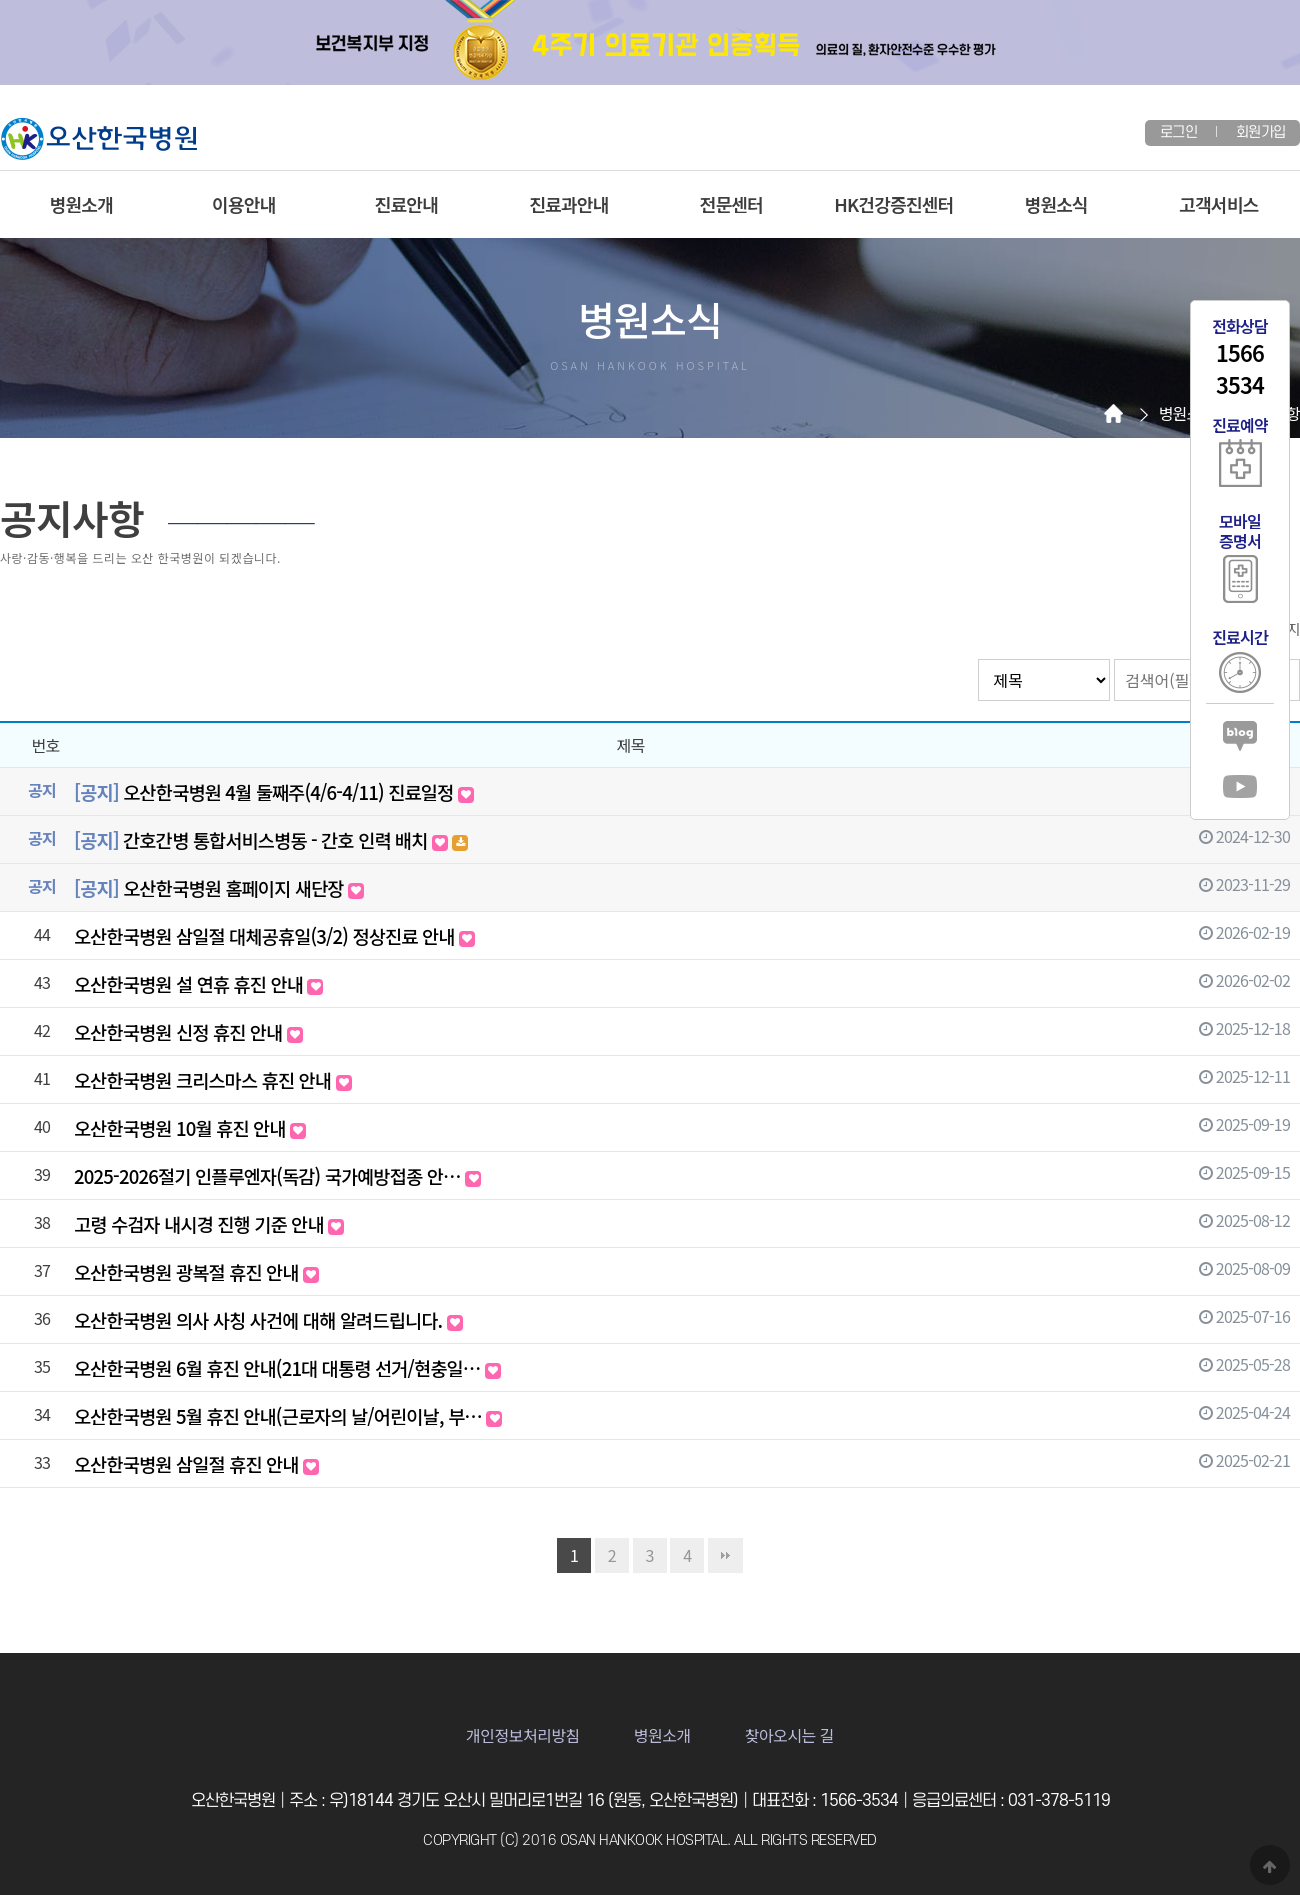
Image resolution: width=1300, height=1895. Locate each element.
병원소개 (81, 204)
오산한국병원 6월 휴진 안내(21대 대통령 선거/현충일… (287, 1367)
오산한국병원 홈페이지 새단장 (219, 887)
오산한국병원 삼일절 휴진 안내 (196, 1463)
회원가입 (1260, 132)
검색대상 (978, 659)
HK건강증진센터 (893, 204)
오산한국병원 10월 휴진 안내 (190, 1127)
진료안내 (406, 204)
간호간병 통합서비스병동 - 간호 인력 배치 (271, 839)
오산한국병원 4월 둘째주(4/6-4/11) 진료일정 (274, 791)
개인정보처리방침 (523, 1735)
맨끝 (725, 1555)
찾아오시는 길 (789, 1735)
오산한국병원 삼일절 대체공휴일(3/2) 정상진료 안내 (274, 935)
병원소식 (1056, 204)
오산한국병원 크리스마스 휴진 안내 (213, 1079)
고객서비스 (1218, 204)
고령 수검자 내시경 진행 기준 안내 (209, 1223)
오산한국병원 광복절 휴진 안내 (196, 1271)
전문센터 (731, 204)
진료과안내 (568, 204)
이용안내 (243, 204)
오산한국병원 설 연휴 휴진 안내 (198, 983)
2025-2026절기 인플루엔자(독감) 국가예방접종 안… (277, 1175)
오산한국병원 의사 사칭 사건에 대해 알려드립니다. (268, 1319)
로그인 (1178, 132)
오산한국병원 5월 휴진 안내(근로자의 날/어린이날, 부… (288, 1415)
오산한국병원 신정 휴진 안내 (188, 1031)
